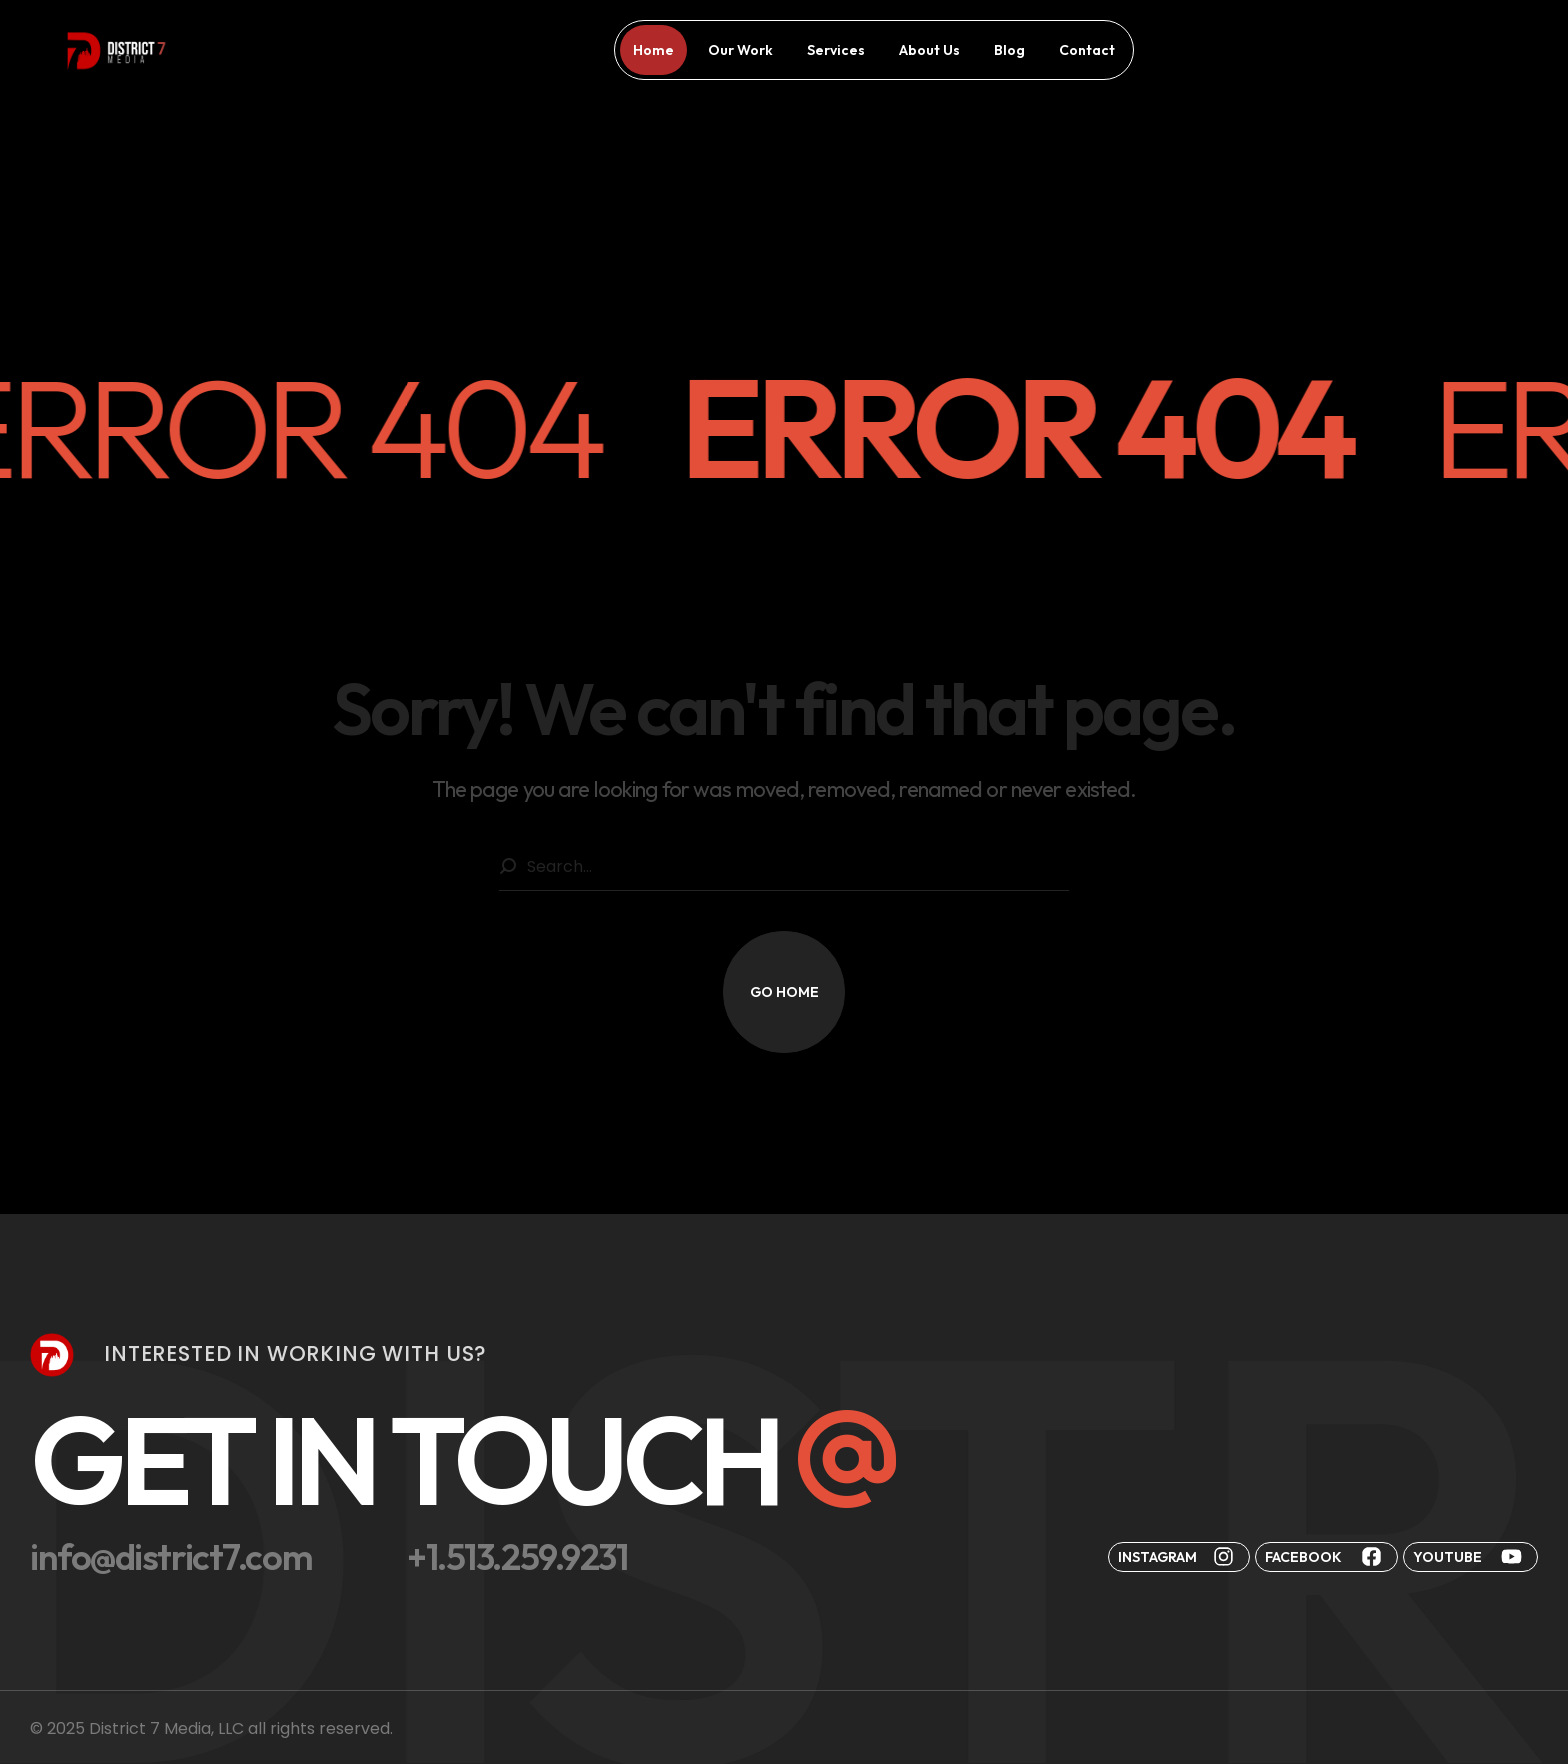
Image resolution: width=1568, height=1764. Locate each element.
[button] (784, 992)
